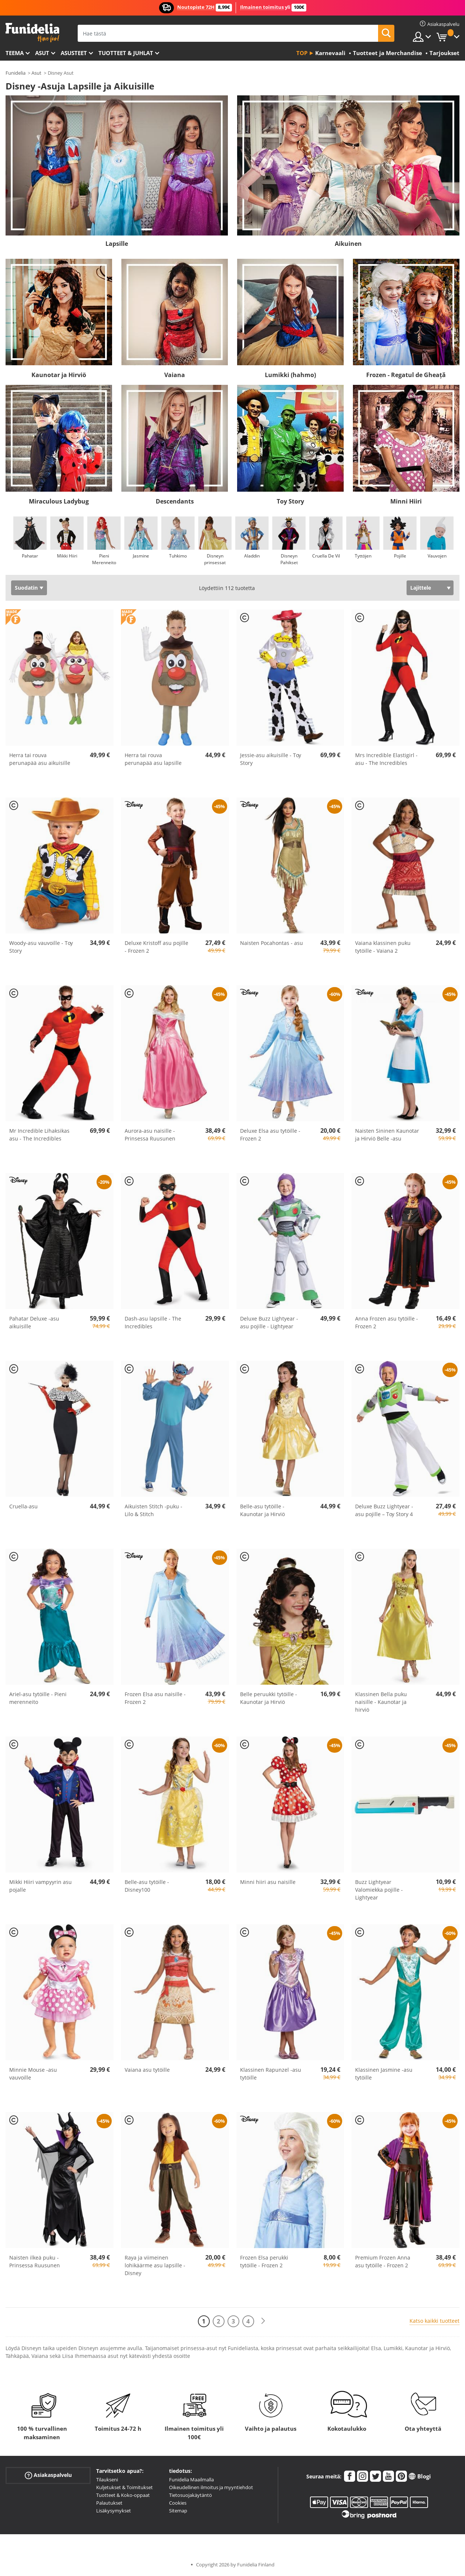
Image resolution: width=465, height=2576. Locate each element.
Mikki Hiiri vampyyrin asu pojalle (40, 1885)
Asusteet (74, 53)
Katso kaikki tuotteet (434, 2320)
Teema (15, 53)
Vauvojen (437, 556)
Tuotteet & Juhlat (125, 53)
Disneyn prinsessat (215, 559)
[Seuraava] (263, 2321)
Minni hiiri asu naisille (268, 1881)
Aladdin (252, 556)
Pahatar (30, 556)
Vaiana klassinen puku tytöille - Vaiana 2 (383, 946)
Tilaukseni (107, 2479)
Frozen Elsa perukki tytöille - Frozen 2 (264, 2261)
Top (301, 53)
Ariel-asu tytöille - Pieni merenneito (38, 1698)
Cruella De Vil (326, 556)
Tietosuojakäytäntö (190, 2495)
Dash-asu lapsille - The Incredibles (153, 1322)
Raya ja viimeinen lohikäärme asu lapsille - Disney (155, 2265)
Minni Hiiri (406, 501)
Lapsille (116, 244)
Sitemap (178, 2510)
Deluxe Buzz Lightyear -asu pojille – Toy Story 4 (384, 1510)
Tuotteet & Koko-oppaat (123, 2495)
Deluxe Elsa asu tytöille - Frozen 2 (270, 1134)
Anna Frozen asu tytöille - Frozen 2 (386, 1322)
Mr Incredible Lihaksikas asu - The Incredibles (39, 1134)
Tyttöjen (363, 556)
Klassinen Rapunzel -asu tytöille (270, 2073)
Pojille (400, 556)
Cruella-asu (23, 1506)
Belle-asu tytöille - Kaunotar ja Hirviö (262, 1510)
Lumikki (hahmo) (290, 375)
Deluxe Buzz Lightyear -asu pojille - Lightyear (269, 1322)
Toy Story (290, 501)
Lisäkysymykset (113, 2510)
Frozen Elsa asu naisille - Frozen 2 (155, 1698)
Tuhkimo (178, 556)
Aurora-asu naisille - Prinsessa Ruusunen (150, 1134)
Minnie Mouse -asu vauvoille (33, 2073)
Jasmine (141, 556)
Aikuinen (348, 244)
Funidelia (16, 73)
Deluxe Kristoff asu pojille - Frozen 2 (156, 946)
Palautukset (109, 2502)
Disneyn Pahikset (289, 559)
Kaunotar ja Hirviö (58, 375)
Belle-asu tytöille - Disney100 (147, 1885)
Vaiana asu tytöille (147, 2069)
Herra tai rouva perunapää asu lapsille (153, 759)
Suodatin (26, 587)
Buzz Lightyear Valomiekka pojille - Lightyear (379, 1889)
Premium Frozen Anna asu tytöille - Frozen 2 (382, 2261)
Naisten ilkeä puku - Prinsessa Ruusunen (34, 2261)
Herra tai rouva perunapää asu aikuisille (39, 759)
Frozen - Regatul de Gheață (406, 375)
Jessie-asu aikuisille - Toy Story (270, 759)
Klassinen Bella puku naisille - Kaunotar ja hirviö (381, 1702)
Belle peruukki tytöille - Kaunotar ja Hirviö (268, 1698)
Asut (42, 53)
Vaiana (174, 375)
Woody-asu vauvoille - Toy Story (41, 946)
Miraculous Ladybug (59, 501)
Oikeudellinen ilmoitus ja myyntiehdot (211, 2487)
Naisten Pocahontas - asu (271, 942)
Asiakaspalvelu (48, 2475)
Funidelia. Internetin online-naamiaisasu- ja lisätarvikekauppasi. (32, 33)
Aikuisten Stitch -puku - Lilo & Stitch (153, 1510)
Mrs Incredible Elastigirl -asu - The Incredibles (386, 759)
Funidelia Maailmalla (191, 2479)
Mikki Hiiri (67, 556)
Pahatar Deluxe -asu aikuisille (34, 1322)
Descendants (175, 501)
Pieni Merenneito (104, 559)
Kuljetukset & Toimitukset (124, 2487)
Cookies (177, 2502)
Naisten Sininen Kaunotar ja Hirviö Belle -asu (387, 1134)
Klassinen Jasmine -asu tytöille (383, 2073)
